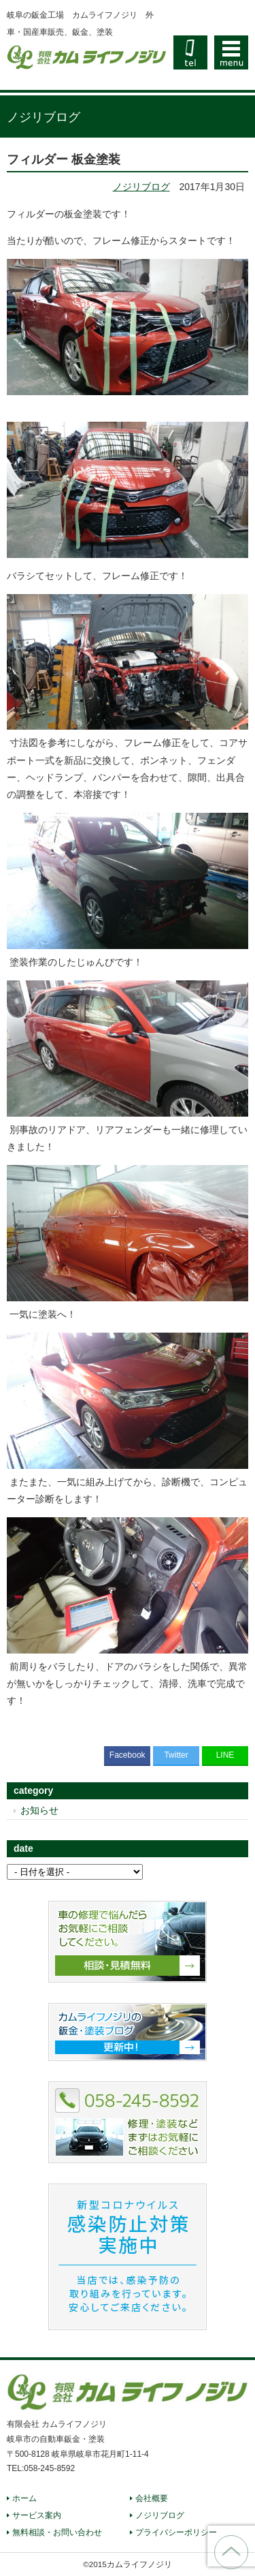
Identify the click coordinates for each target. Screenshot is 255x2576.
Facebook (127, 1755)
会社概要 (151, 2498)
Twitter (176, 1755)
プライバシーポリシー (176, 2532)
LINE (225, 1755)
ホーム (24, 2498)
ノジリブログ (141, 186)
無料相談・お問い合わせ (57, 2532)
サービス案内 (36, 2515)
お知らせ (39, 1810)
